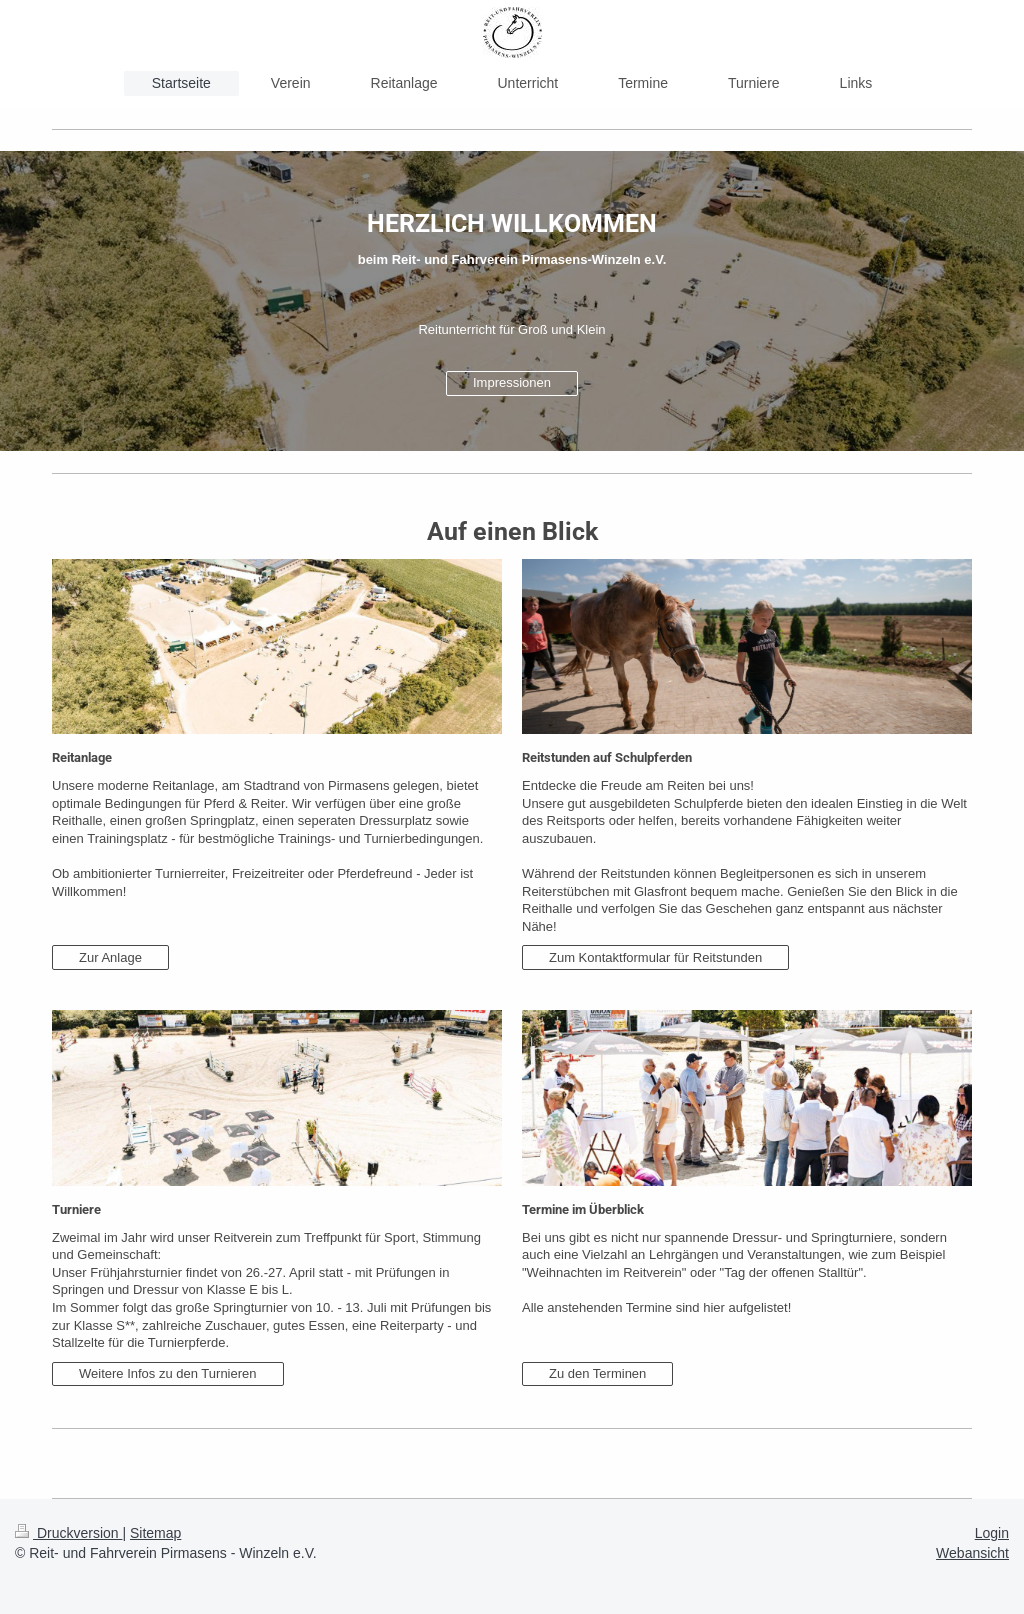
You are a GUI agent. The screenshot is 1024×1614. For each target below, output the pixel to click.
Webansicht (972, 1553)
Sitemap (155, 1533)
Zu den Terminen (597, 1373)
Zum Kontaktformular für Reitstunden (655, 957)
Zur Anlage (110, 957)
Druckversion (68, 1533)
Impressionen (512, 382)
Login (992, 1533)
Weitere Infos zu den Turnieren (168, 1373)
